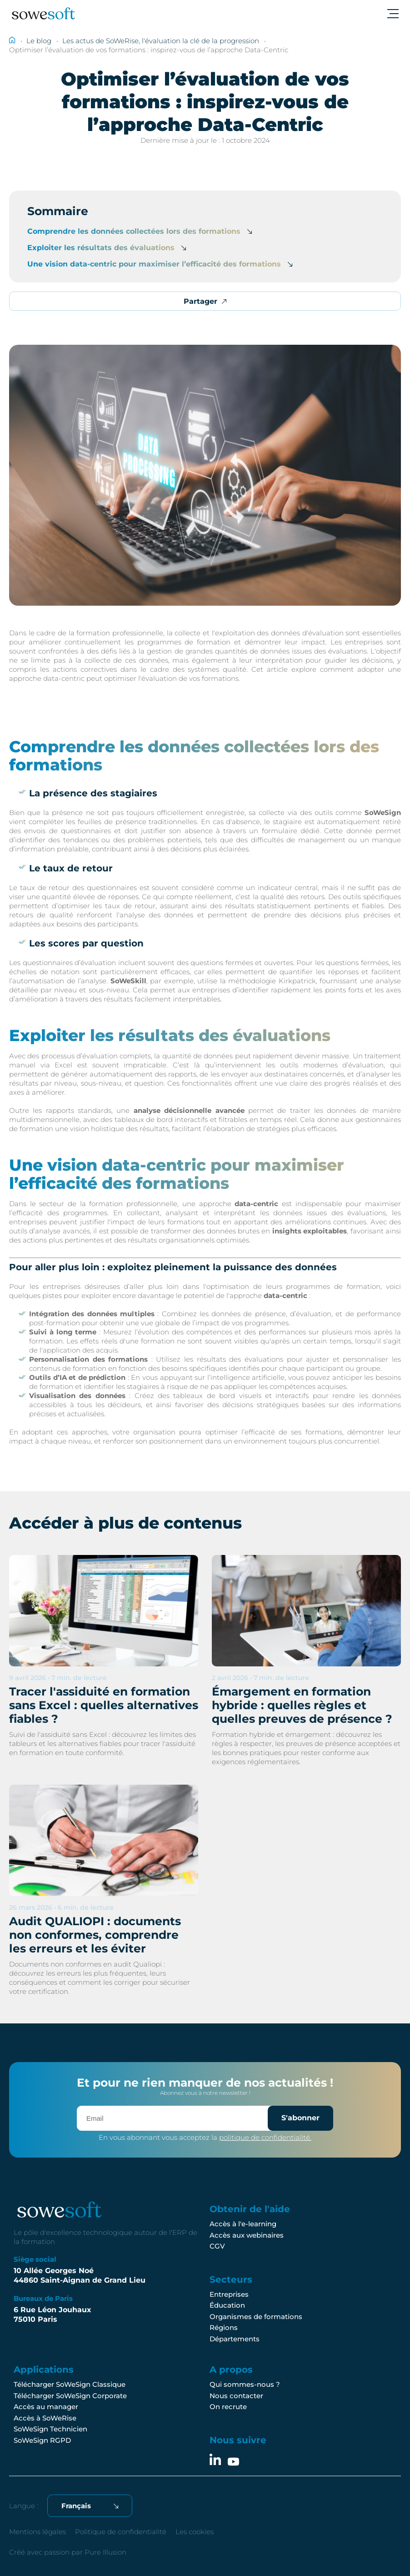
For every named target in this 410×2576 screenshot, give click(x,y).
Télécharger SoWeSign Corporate (70, 2395)
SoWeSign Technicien (50, 2429)
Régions (224, 2327)
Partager (205, 301)
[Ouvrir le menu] (391, 13)
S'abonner (300, 2117)
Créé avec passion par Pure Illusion (67, 2552)
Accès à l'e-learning (243, 2223)
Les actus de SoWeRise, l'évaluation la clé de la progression (160, 40)
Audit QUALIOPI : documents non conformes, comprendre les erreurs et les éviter (95, 1934)
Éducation (227, 2305)
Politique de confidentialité (120, 2531)
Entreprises (229, 2294)
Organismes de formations (256, 2316)
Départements (235, 2338)
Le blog (38, 40)
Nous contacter (236, 2395)
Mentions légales (37, 2531)
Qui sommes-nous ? (245, 2384)
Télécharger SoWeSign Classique (69, 2384)
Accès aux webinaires (247, 2235)
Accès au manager (46, 2406)
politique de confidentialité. (265, 2137)
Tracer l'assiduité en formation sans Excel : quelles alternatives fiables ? (103, 1705)
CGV (217, 2246)
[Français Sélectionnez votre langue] (89, 2506)
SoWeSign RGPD (42, 2440)
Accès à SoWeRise (45, 2418)
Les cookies (194, 2531)
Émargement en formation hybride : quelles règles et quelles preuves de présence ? (302, 1705)
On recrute (228, 2406)
